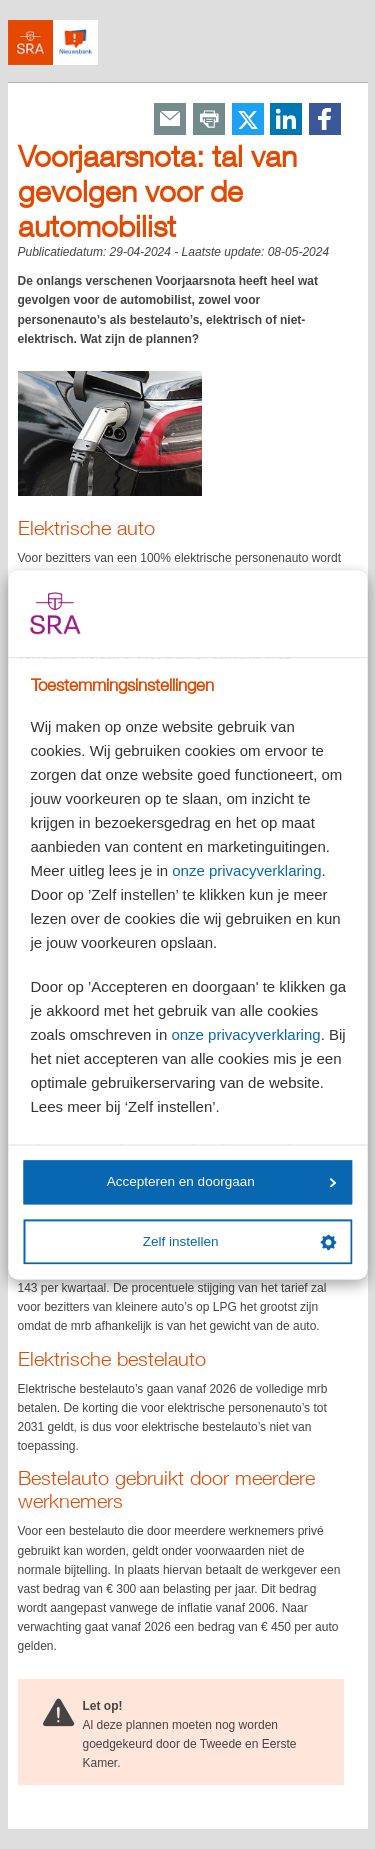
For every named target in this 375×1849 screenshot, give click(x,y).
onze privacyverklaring (246, 870)
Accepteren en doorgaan (222, 1182)
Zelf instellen (240, 1242)
